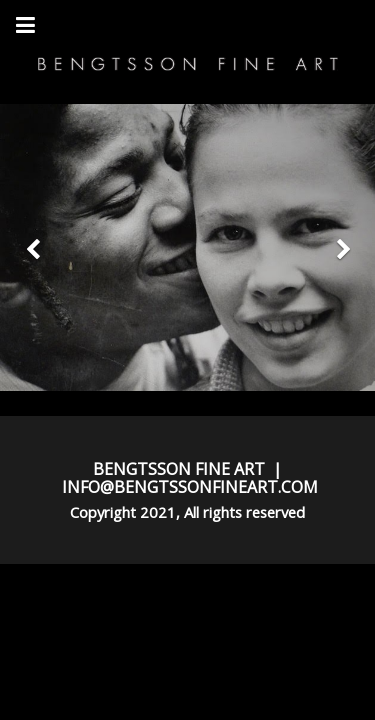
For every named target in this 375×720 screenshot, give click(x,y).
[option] (187, 247)
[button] (28, 247)
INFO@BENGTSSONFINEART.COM (190, 487)
